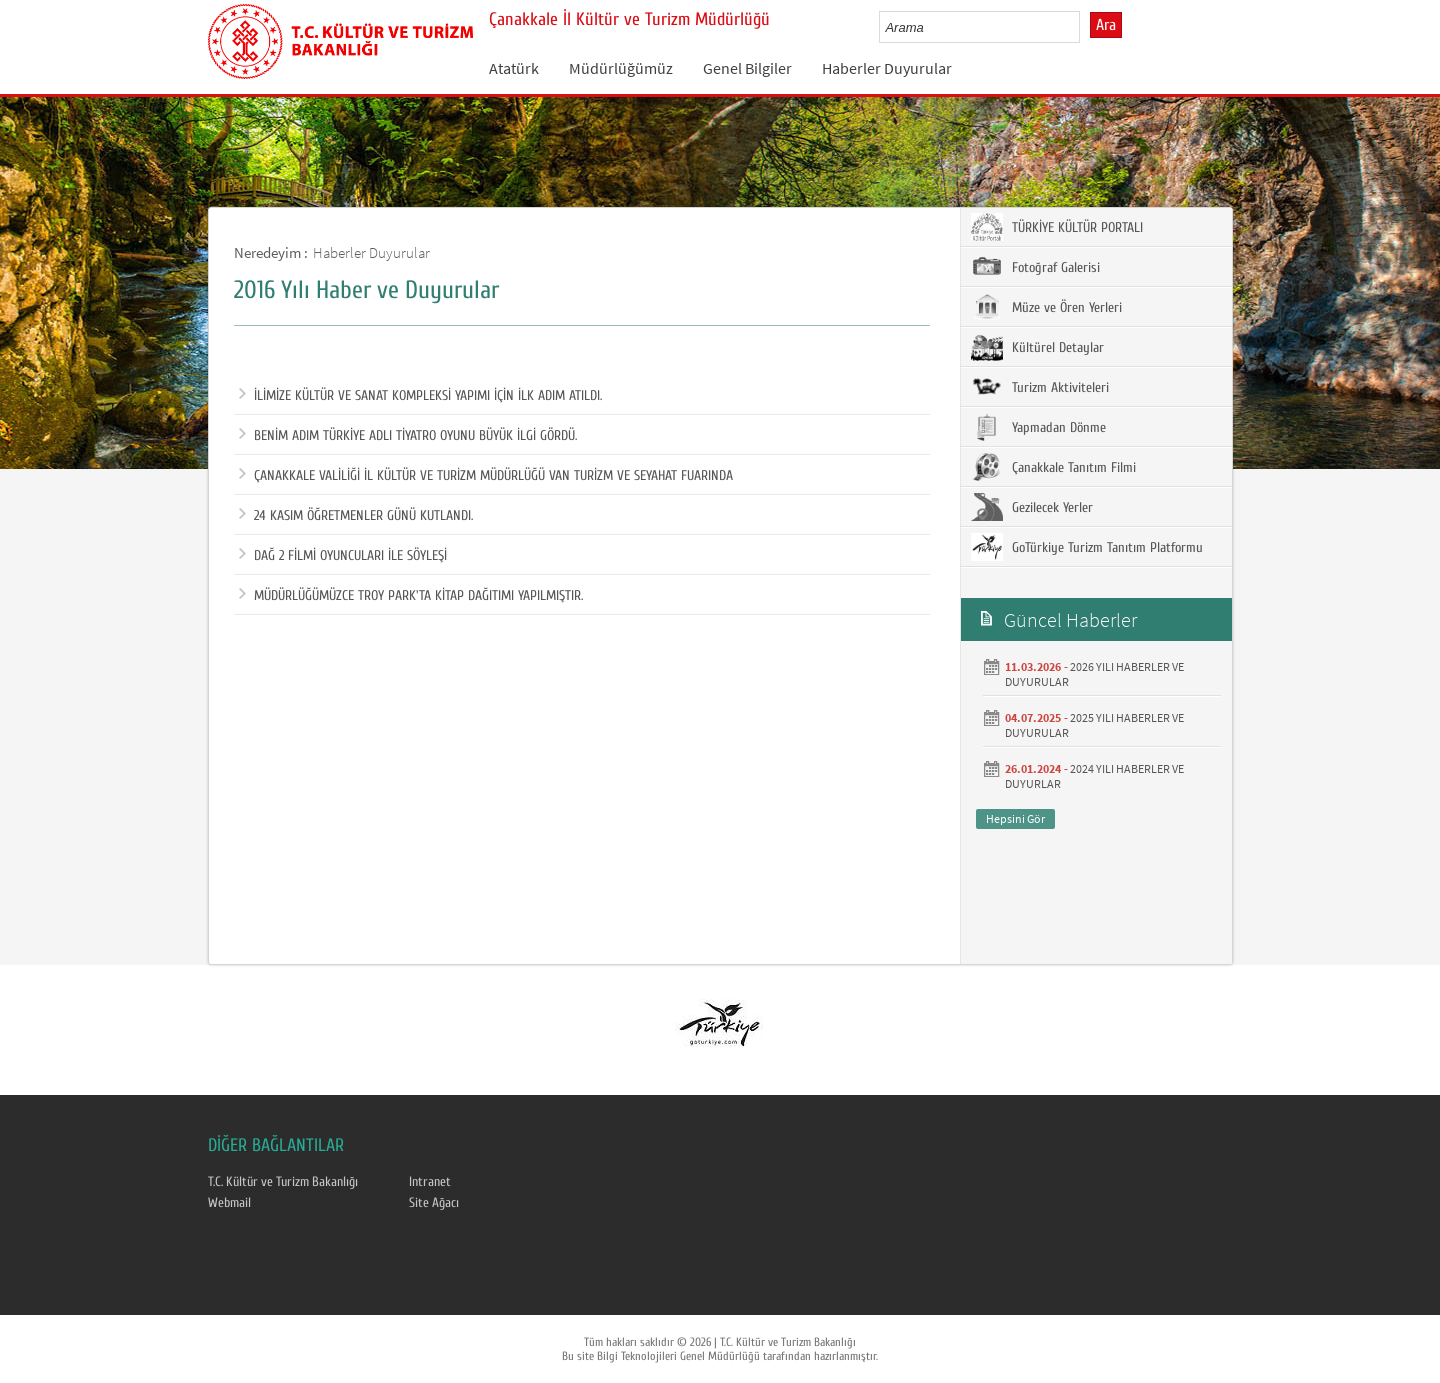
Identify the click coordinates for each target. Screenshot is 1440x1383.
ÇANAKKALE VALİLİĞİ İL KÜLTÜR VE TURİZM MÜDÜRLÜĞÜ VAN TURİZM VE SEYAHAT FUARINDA (486, 476)
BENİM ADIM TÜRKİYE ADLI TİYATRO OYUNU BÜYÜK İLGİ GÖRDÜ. (408, 436)
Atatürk (514, 68)
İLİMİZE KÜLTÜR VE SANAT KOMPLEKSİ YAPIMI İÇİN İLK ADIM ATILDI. (420, 396)
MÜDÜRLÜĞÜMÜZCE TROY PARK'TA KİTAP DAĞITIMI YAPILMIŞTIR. (411, 596)
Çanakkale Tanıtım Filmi (1053, 467)
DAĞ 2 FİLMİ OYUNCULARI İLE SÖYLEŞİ (343, 556)
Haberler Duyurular (887, 68)
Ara (1106, 25)
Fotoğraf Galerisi (1035, 267)
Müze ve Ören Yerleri (1046, 307)
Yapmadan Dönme (1038, 427)
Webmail (229, 1203)
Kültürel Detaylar (1037, 347)
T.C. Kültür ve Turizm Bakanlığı (283, 1182)
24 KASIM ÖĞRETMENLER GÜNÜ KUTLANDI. (356, 516)
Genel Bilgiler (747, 68)
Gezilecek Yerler (1032, 507)
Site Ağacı (434, 1203)
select (1085, 27)
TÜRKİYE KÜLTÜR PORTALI (1057, 227)
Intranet (430, 1182)
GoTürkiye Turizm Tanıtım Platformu (1087, 547)
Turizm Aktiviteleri (1040, 387)
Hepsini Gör (1015, 818)
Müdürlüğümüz (621, 68)
